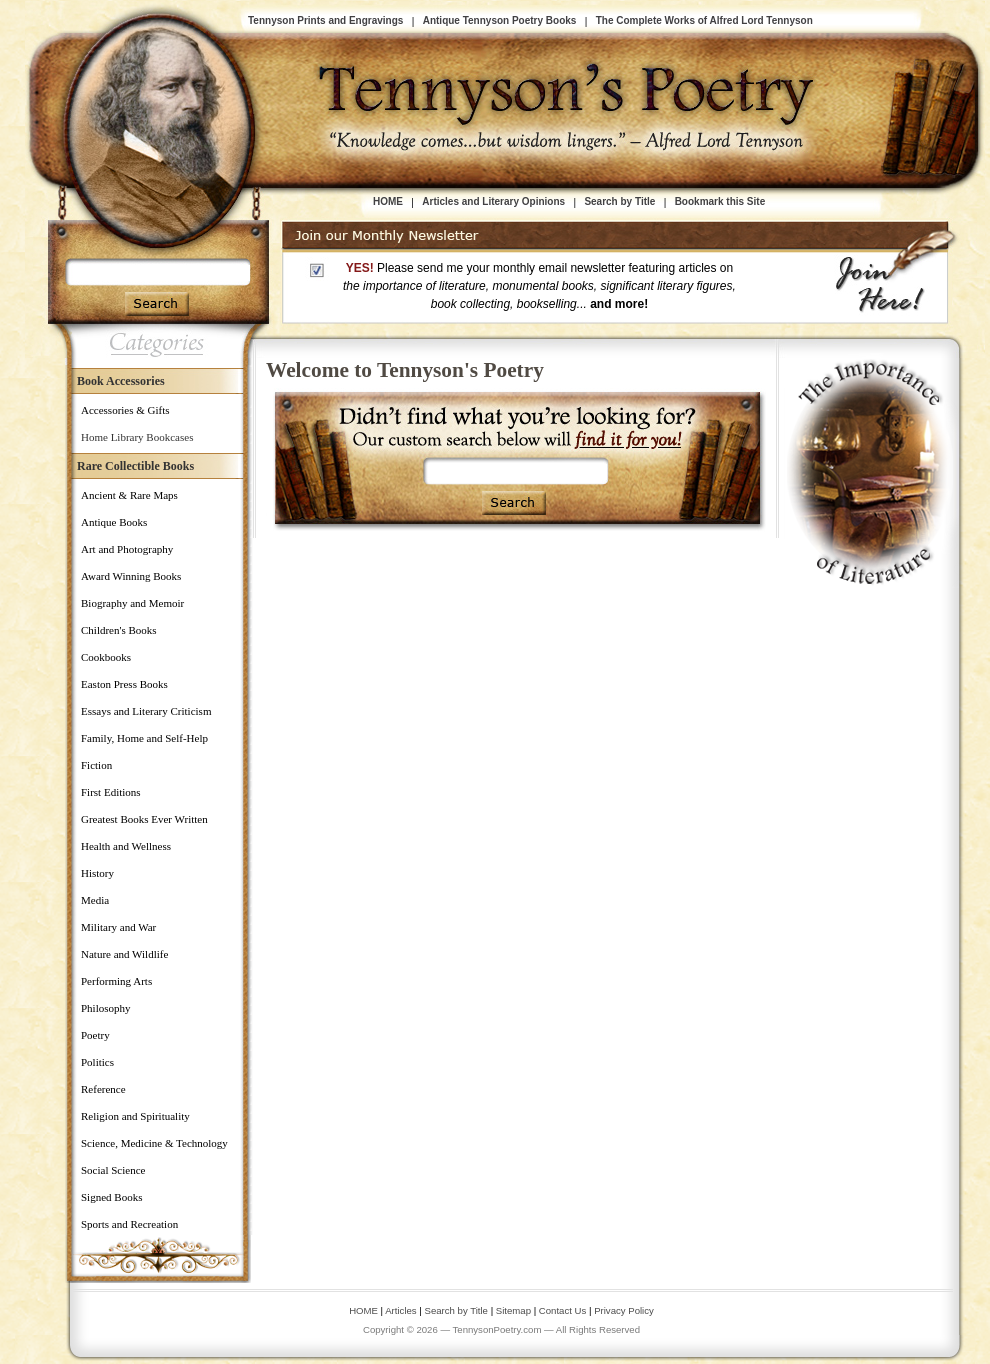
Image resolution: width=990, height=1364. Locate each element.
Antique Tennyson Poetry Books (500, 20)
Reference (103, 1089)
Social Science (113, 1170)
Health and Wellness (126, 846)
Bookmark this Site (720, 201)
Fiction (96, 765)
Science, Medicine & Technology (154, 1143)
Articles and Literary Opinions (493, 201)
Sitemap (513, 1310)
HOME (388, 201)
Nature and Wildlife (124, 954)
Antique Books (114, 522)
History (97, 873)
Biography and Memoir (132, 603)
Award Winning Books (131, 576)
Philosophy (106, 1008)
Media (95, 900)
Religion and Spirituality (135, 1116)
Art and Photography (127, 549)
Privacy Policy (624, 1310)
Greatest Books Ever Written (144, 819)
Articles (400, 1310)
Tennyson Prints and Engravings (325, 20)
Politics (97, 1062)
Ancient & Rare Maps (129, 495)
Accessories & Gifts (125, 410)
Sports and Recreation (129, 1224)
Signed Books (111, 1197)
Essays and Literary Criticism (146, 711)
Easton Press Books (124, 684)
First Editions (111, 792)
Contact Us (564, 1310)
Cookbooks (106, 657)
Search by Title (619, 201)
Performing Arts (116, 981)
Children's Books (119, 630)
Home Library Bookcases (137, 437)
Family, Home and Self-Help (144, 738)
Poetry (95, 1035)
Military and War (118, 927)
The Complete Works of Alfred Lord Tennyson (704, 20)
